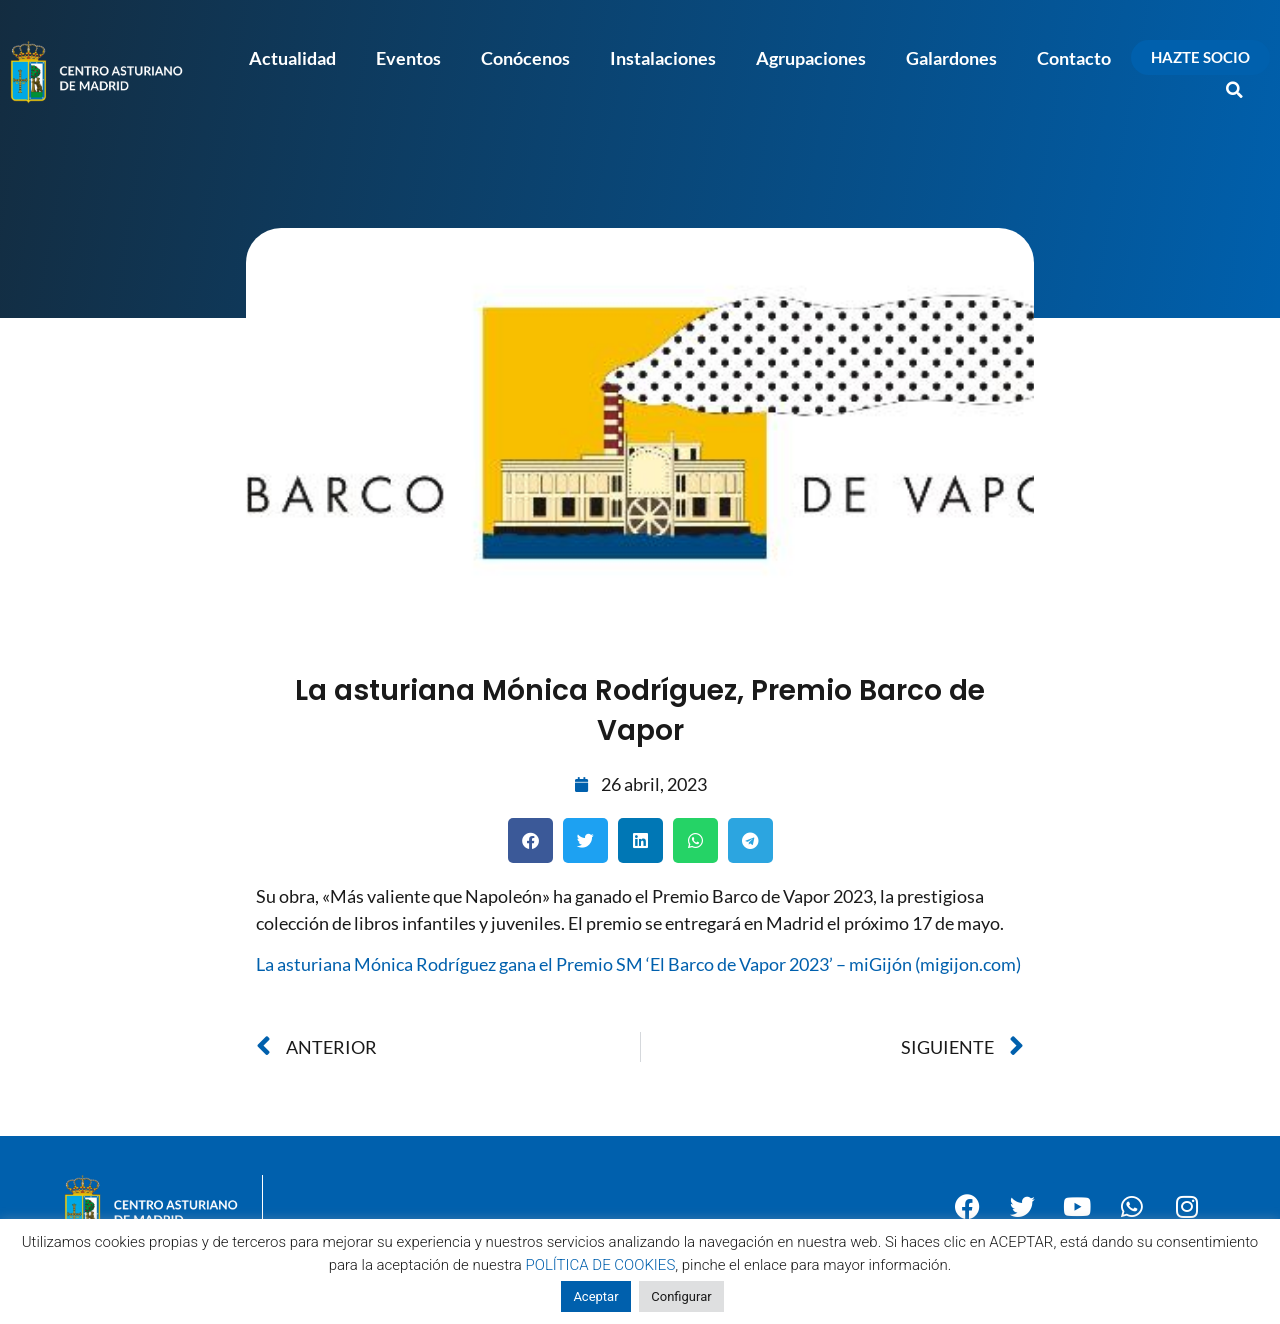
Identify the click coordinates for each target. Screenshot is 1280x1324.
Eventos (408, 58)
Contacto (1074, 58)
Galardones (951, 58)
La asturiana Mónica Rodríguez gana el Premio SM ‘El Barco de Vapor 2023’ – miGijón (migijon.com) (638, 964)
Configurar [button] (681, 1296)
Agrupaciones (811, 58)
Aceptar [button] (595, 1296)
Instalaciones (663, 58)
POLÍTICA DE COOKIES (601, 1265)
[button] (1235, 90)
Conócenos (525, 58)
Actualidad (292, 58)
